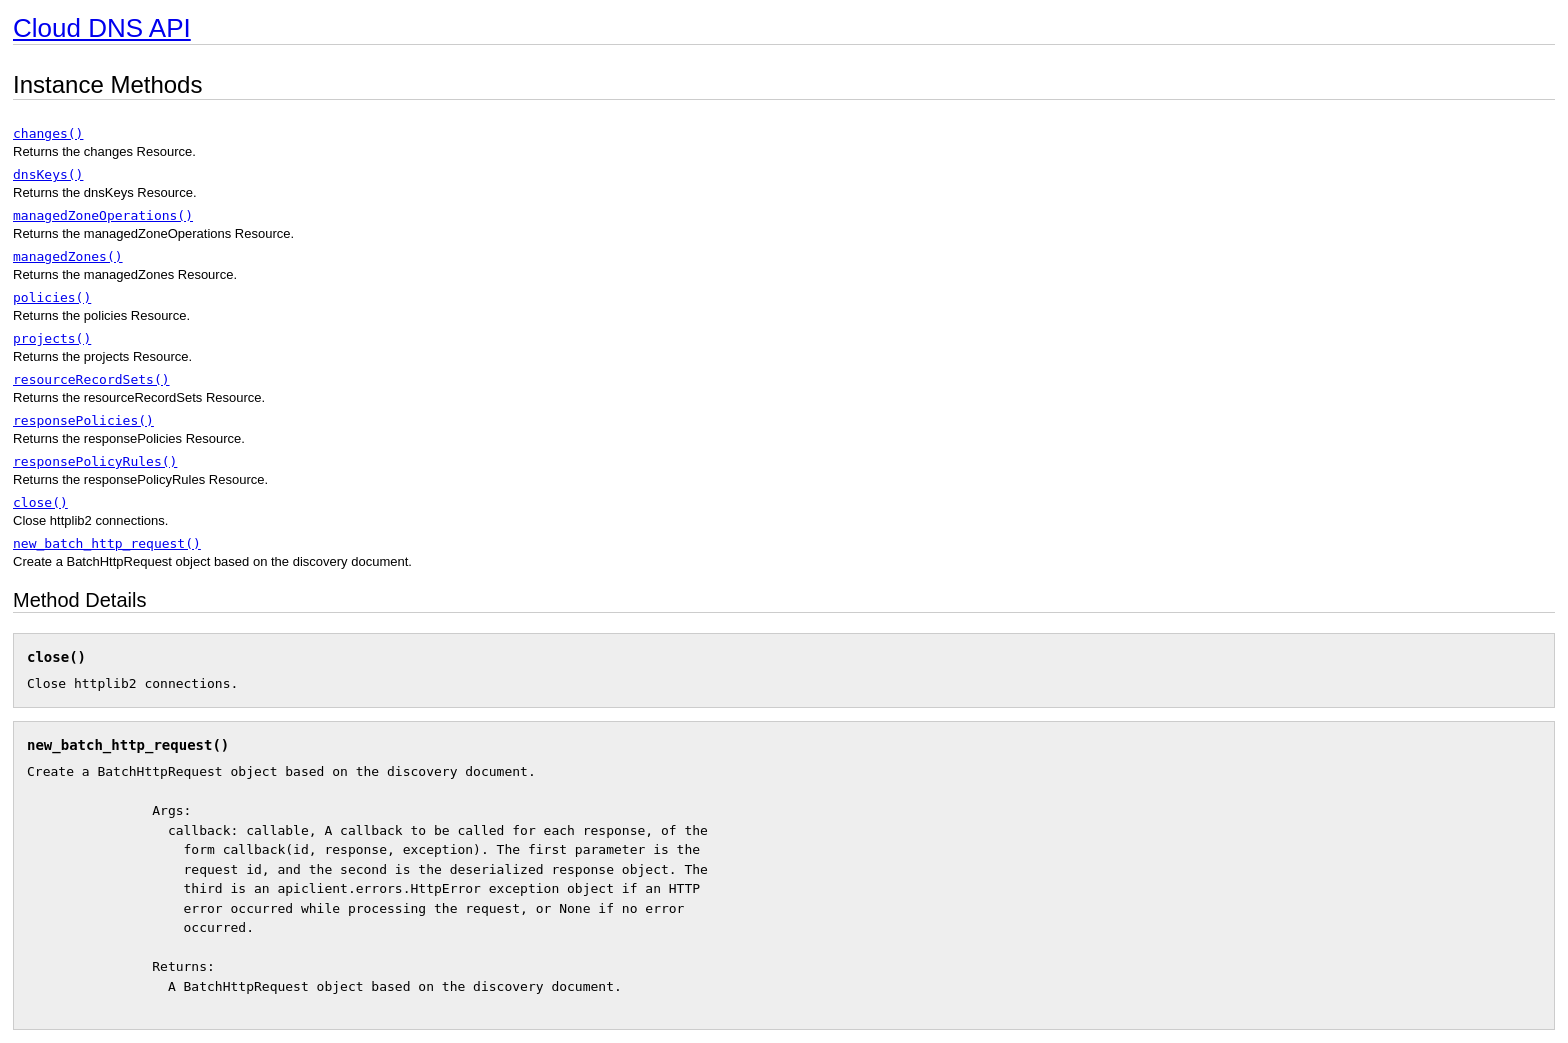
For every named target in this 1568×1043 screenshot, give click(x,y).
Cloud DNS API (102, 28)
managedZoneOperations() (103, 215)
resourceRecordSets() (91, 379)
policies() (52, 297)
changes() (48, 133)
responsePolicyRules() (95, 461)
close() (40, 502)
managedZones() (68, 256)
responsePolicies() (83, 420)
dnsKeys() (48, 174)
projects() (52, 338)
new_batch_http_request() (107, 543)
